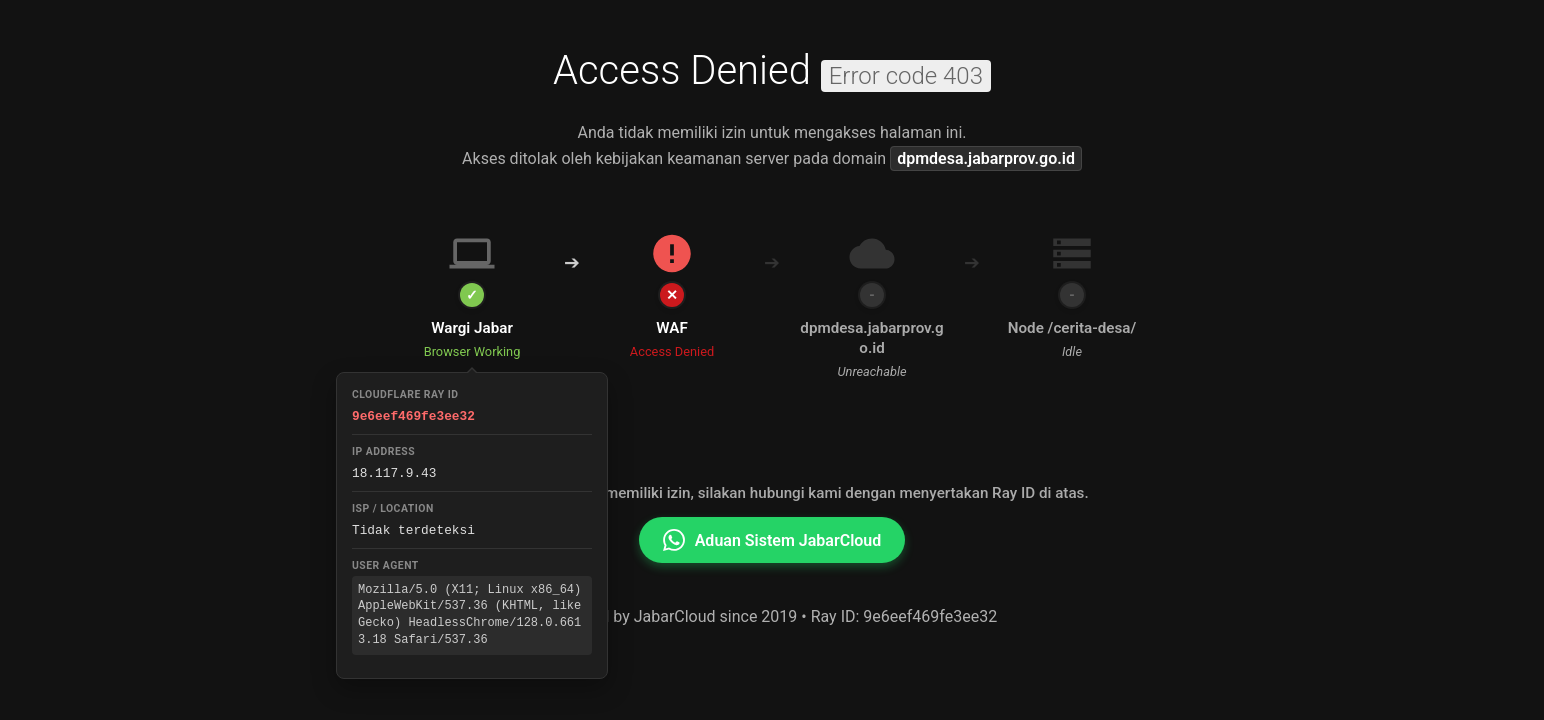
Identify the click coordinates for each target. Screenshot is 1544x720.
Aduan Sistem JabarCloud (772, 540)
